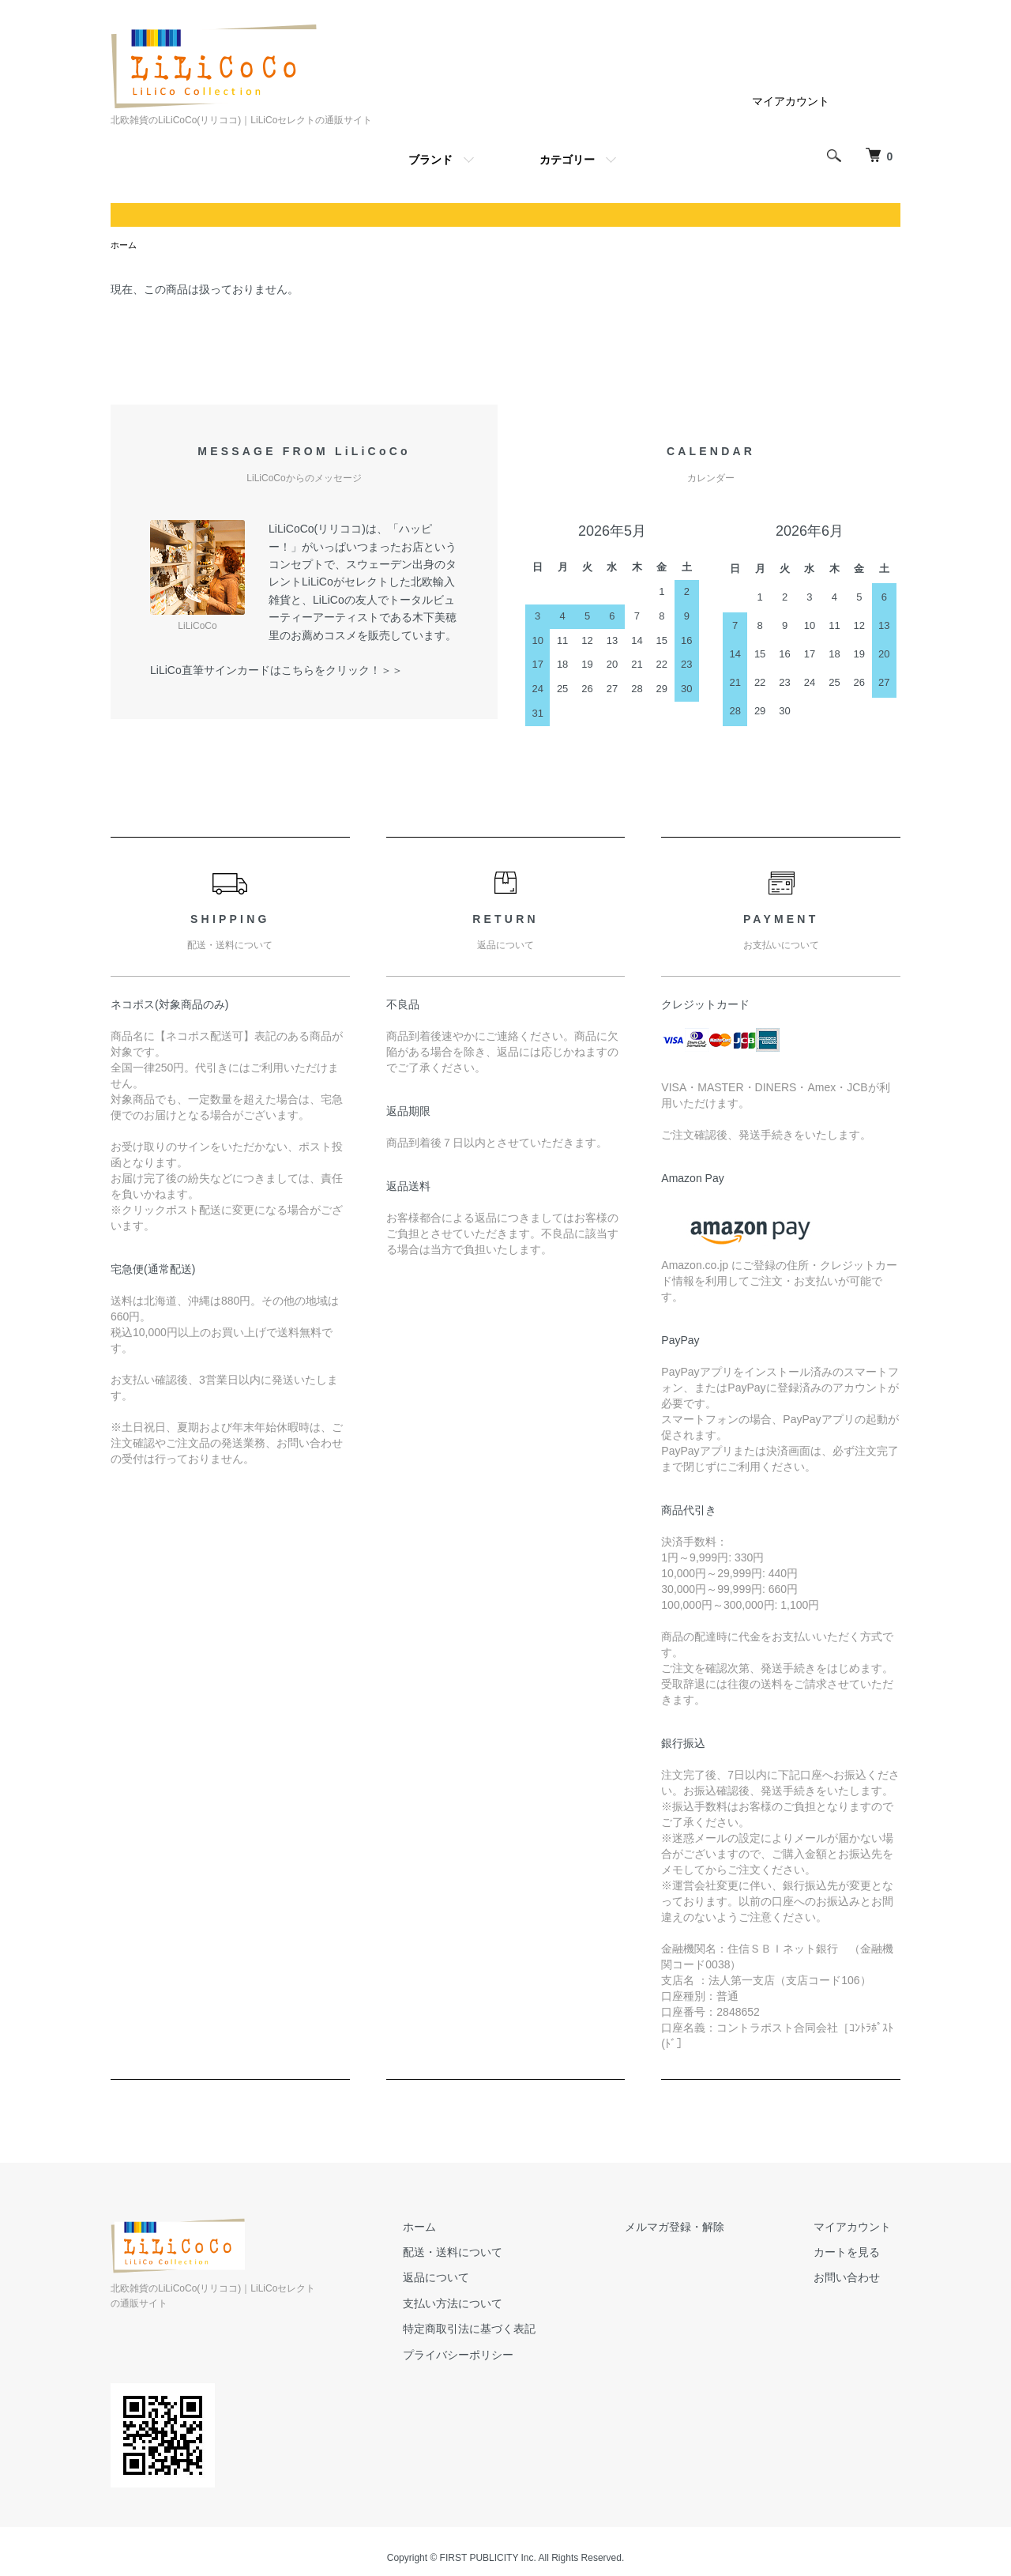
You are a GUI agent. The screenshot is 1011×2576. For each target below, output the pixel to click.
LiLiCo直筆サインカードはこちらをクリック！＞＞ (276, 671)
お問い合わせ (856, 2279)
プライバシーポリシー (504, 2355)
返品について (482, 2279)
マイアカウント (790, 101)
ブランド (430, 159)
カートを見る (856, 2253)
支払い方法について (498, 2305)
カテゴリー (567, 159)
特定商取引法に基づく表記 (515, 2330)
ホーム (125, 245)
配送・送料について (498, 2253)
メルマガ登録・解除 (702, 2228)
